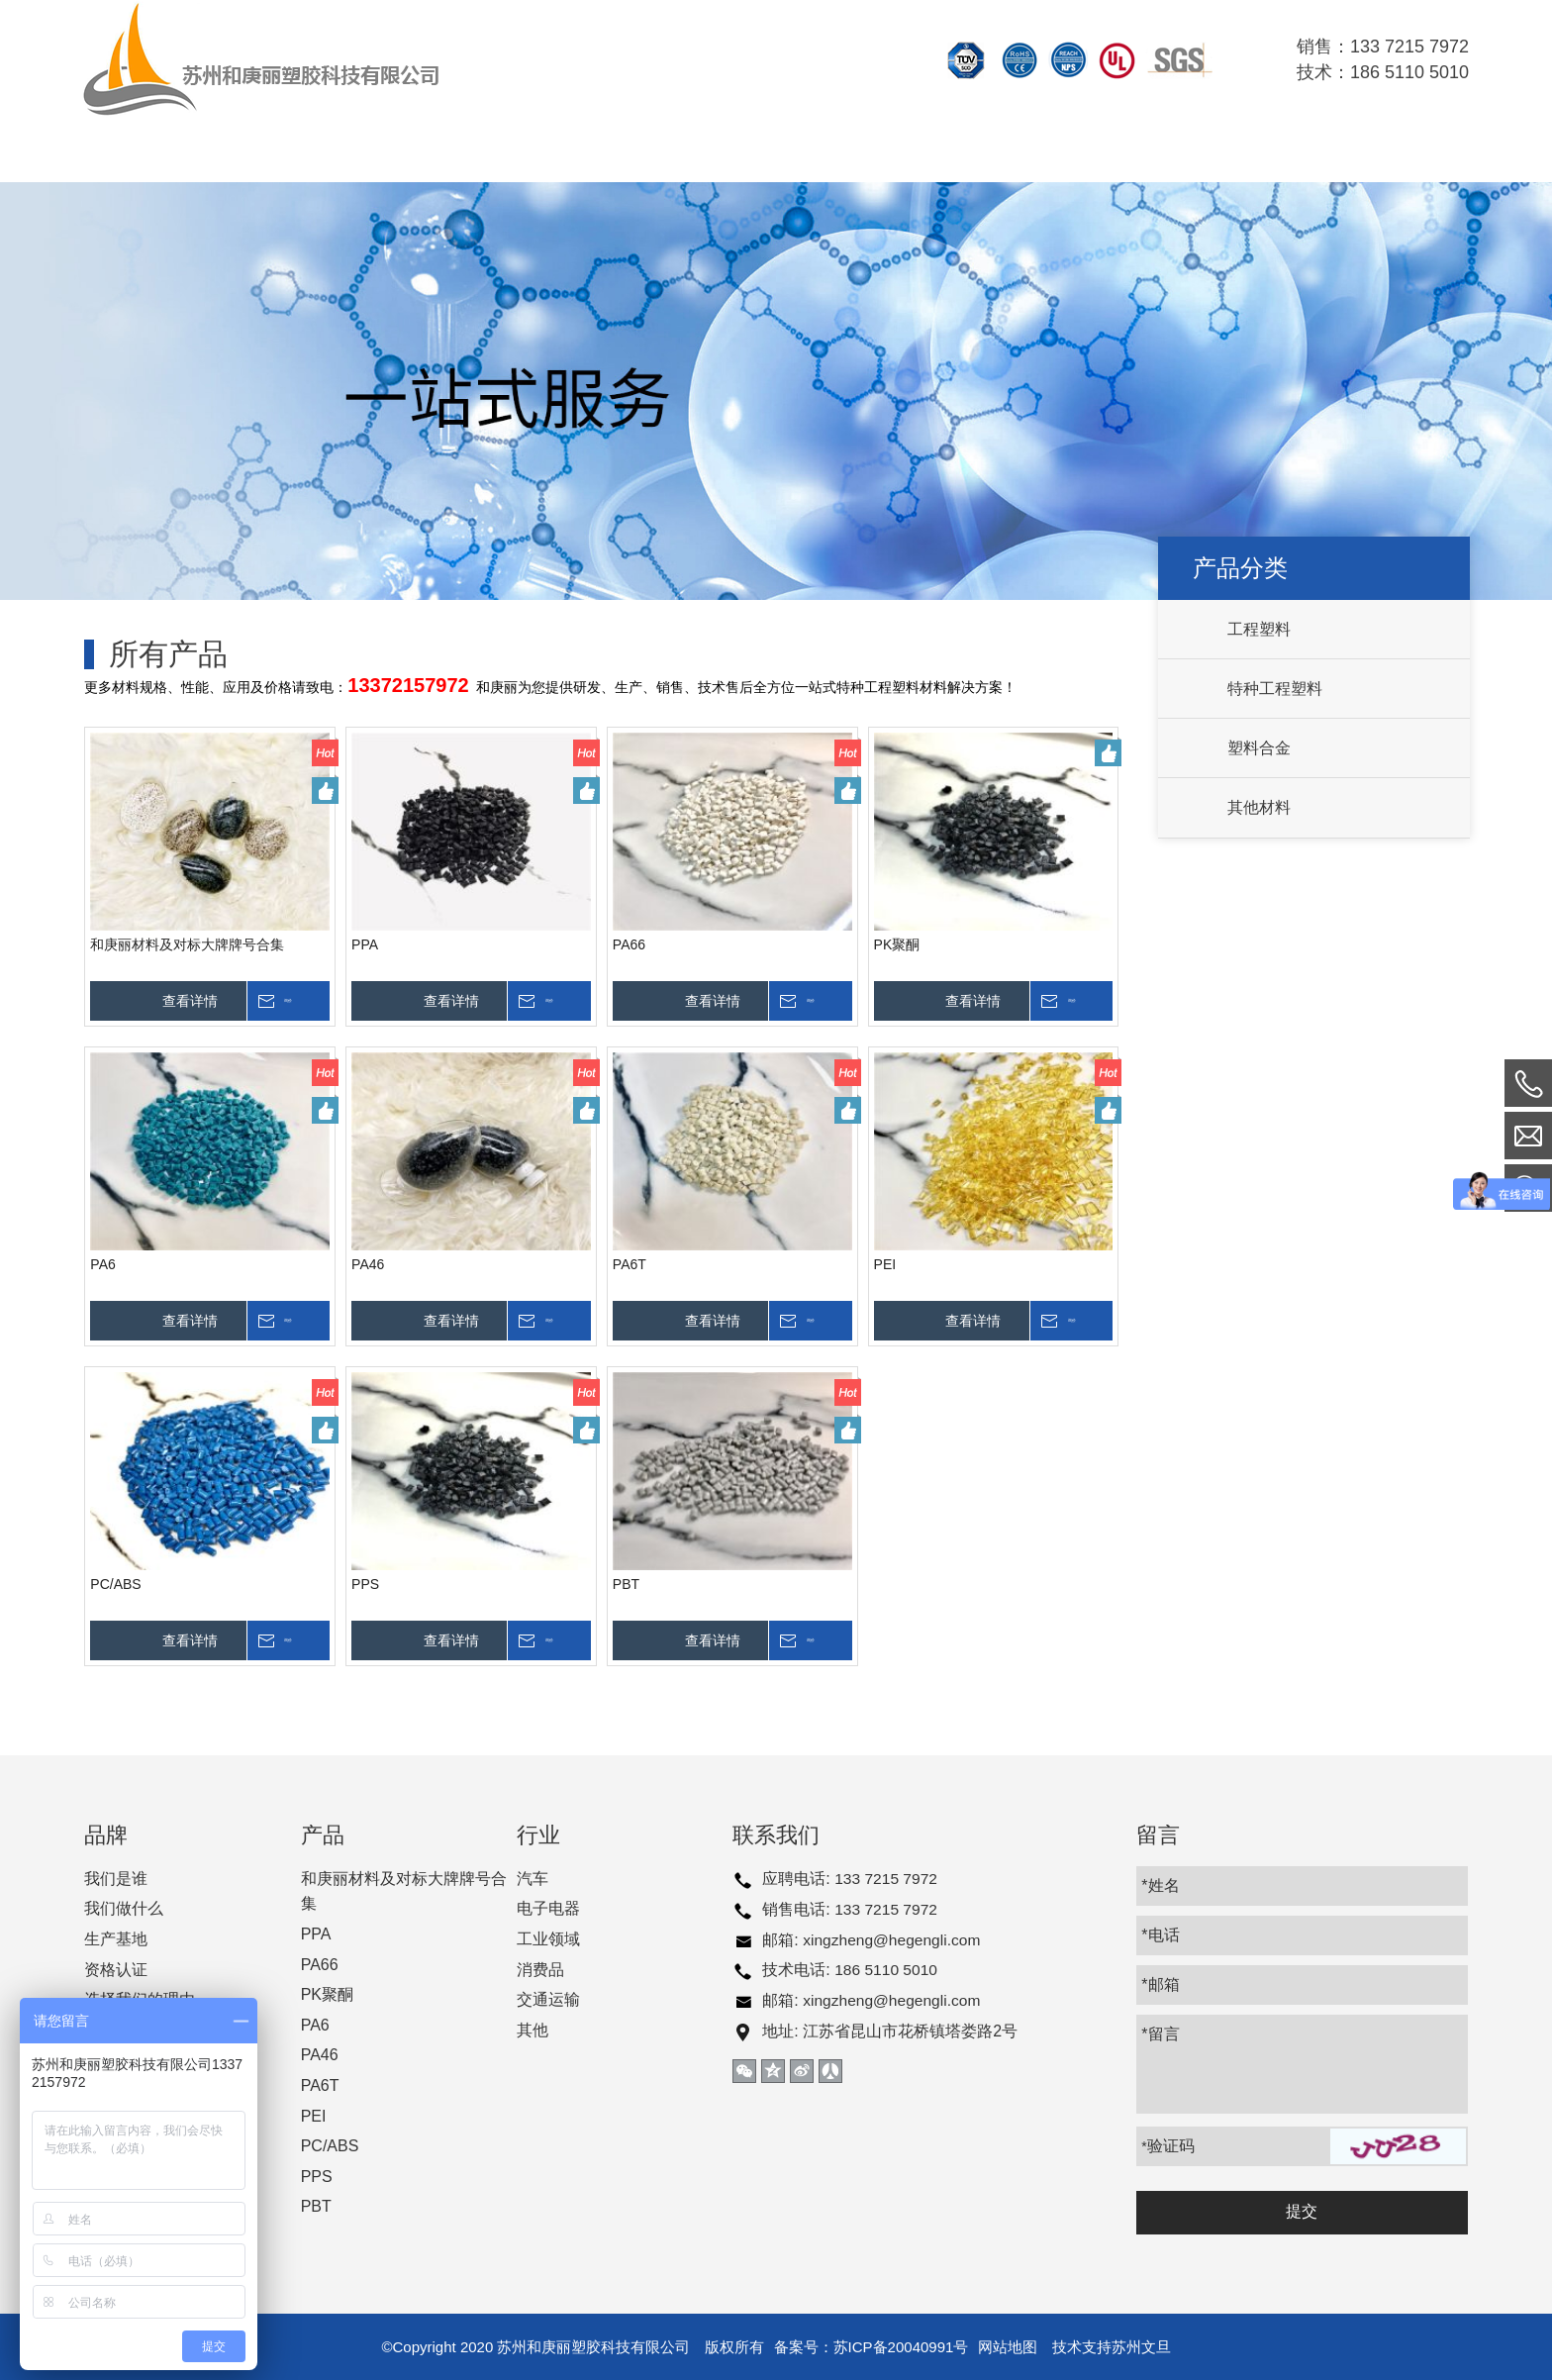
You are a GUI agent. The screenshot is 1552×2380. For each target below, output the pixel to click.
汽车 (532, 1878)
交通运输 (548, 1999)
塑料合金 (1258, 748)
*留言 (1161, 2034)
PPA (363, 944)
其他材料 (1258, 807)
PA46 (366, 1264)
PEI (883, 1264)
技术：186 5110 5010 (1383, 72)
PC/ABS (114, 1584)
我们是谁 (114, 1878)
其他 (532, 2030)
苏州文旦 (1141, 2346)
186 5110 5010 (887, 1969)
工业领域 (548, 1939)
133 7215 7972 (887, 1878)
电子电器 (548, 1908)
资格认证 (114, 1969)
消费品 (540, 1969)
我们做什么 (122, 1908)
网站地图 (1007, 2346)
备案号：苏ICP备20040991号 (871, 2346)
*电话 (1161, 1935)
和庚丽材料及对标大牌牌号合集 (186, 944)
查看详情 (189, 1001)
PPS (364, 1584)
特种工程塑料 (1273, 688)
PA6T (628, 1264)
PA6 (101, 1264)
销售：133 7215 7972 (1383, 46)
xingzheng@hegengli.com (894, 1939)
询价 (309, 1001)
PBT (625, 1584)
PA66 (628, 944)
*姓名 (1161, 1885)
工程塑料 (1258, 629)
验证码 (1168, 2145)
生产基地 (114, 1939)
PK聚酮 (895, 944)
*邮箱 (1161, 1984)
